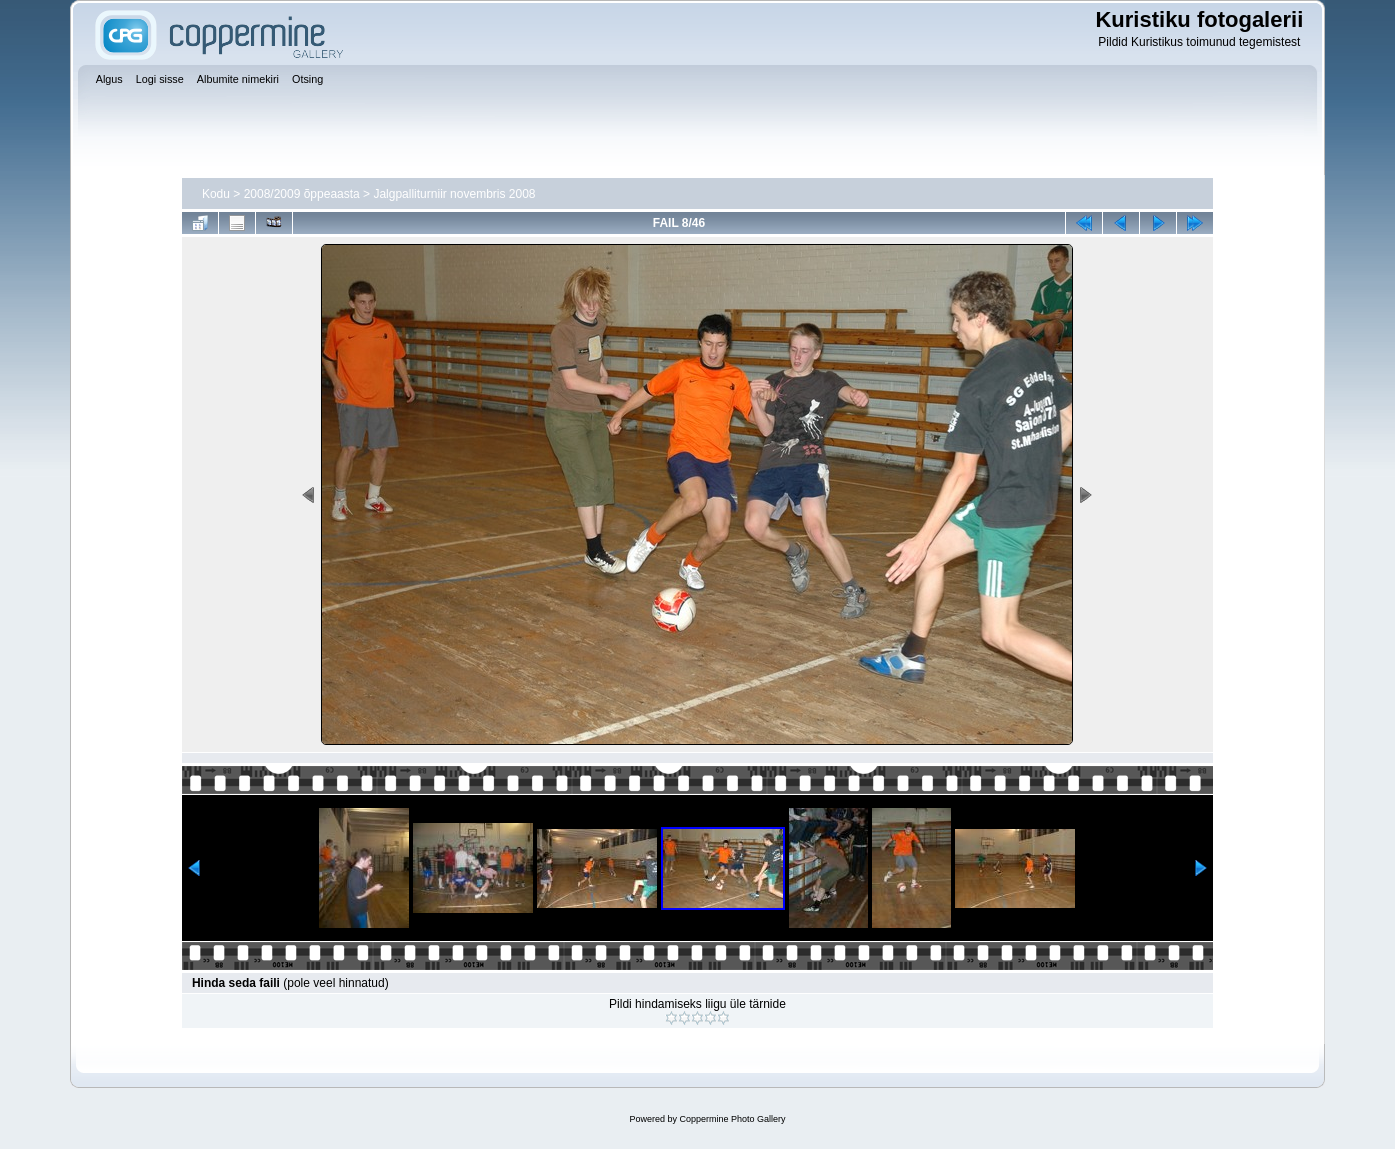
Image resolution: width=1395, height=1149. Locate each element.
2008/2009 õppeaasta (302, 194)
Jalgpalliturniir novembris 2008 (454, 194)
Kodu (216, 194)
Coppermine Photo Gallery (732, 1119)
